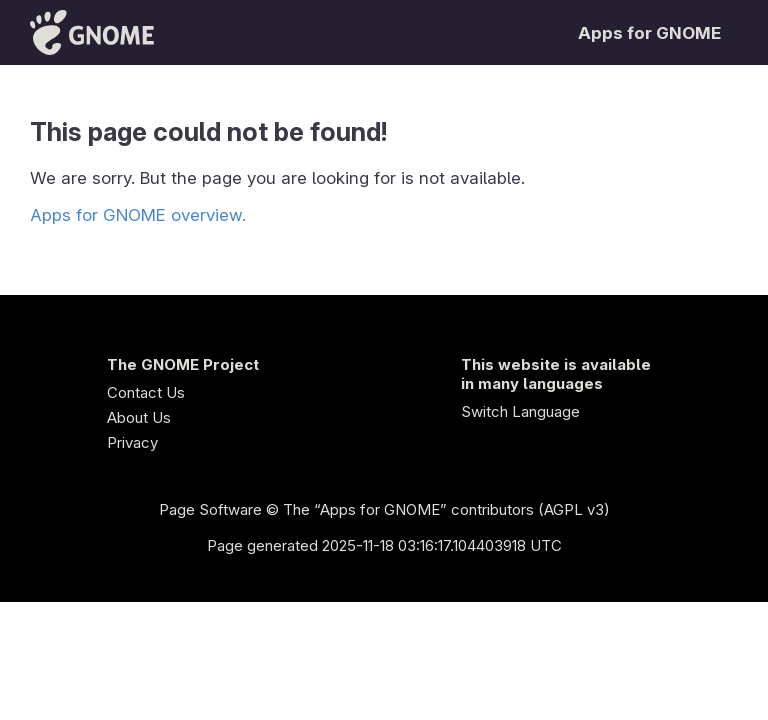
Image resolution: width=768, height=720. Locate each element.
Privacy (132, 442)
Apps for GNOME (649, 33)
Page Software (210, 509)
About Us (139, 417)
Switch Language (520, 411)
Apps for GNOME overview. (138, 215)
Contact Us (146, 392)
